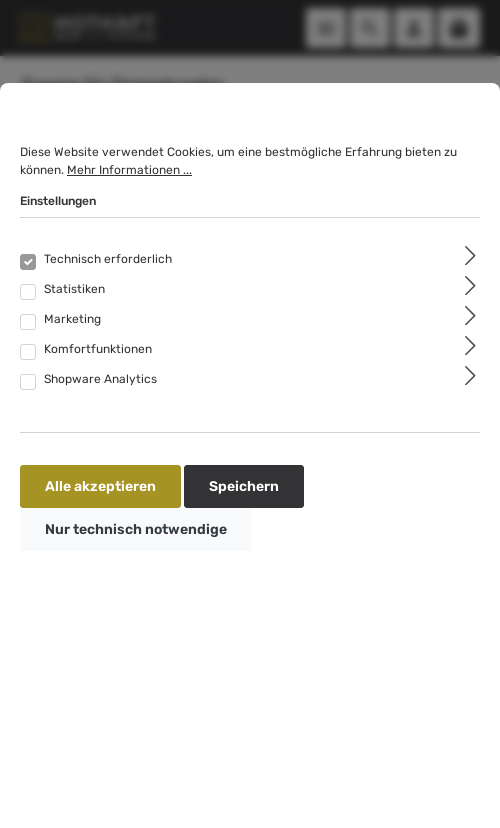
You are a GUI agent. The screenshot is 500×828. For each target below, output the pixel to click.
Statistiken (74, 289)
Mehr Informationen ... (129, 170)
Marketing (72, 319)
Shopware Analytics (100, 379)
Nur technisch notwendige (136, 529)
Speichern (244, 486)
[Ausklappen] (470, 256)
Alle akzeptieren (100, 486)
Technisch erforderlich (108, 259)
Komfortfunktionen (98, 349)
